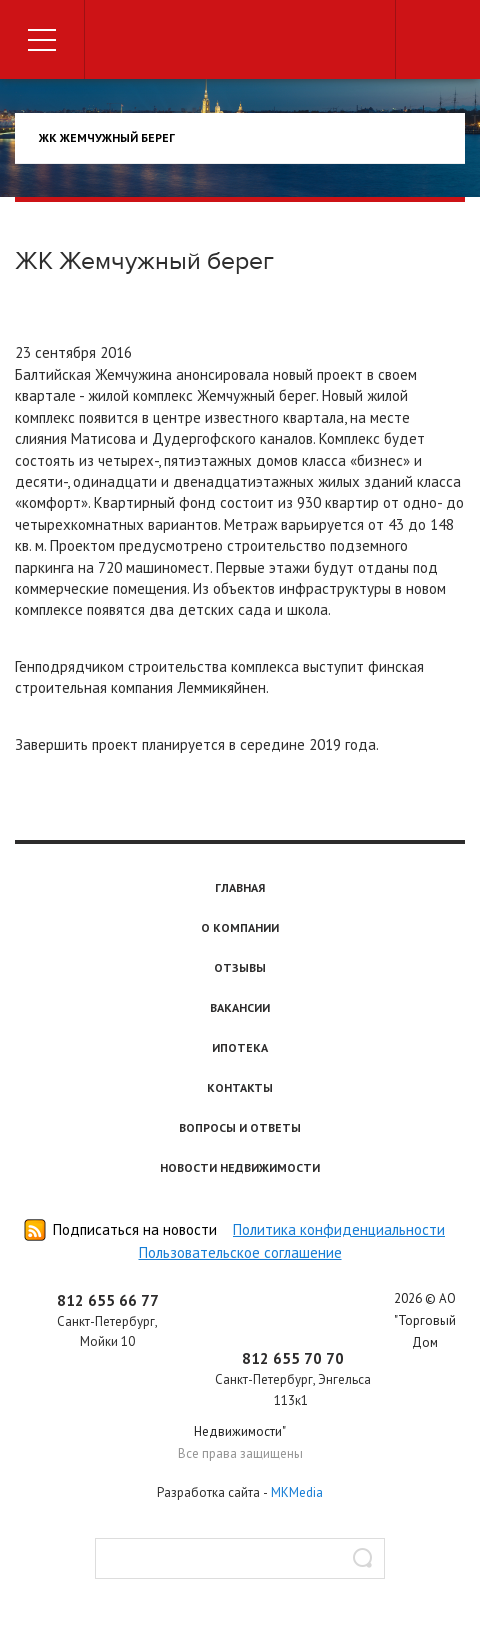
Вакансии (240, 1007)
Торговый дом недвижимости (240, 42)
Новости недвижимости (240, 1167)
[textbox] (240, 1558)
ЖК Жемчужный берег (107, 137)
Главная (240, 887)
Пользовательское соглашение (240, 1252)
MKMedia (297, 1492)
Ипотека (240, 1047)
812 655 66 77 (108, 1300)
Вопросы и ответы (240, 1127)
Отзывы (240, 967)
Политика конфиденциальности (339, 1229)
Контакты (240, 1087)
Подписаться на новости (135, 1229)
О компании (240, 927)
